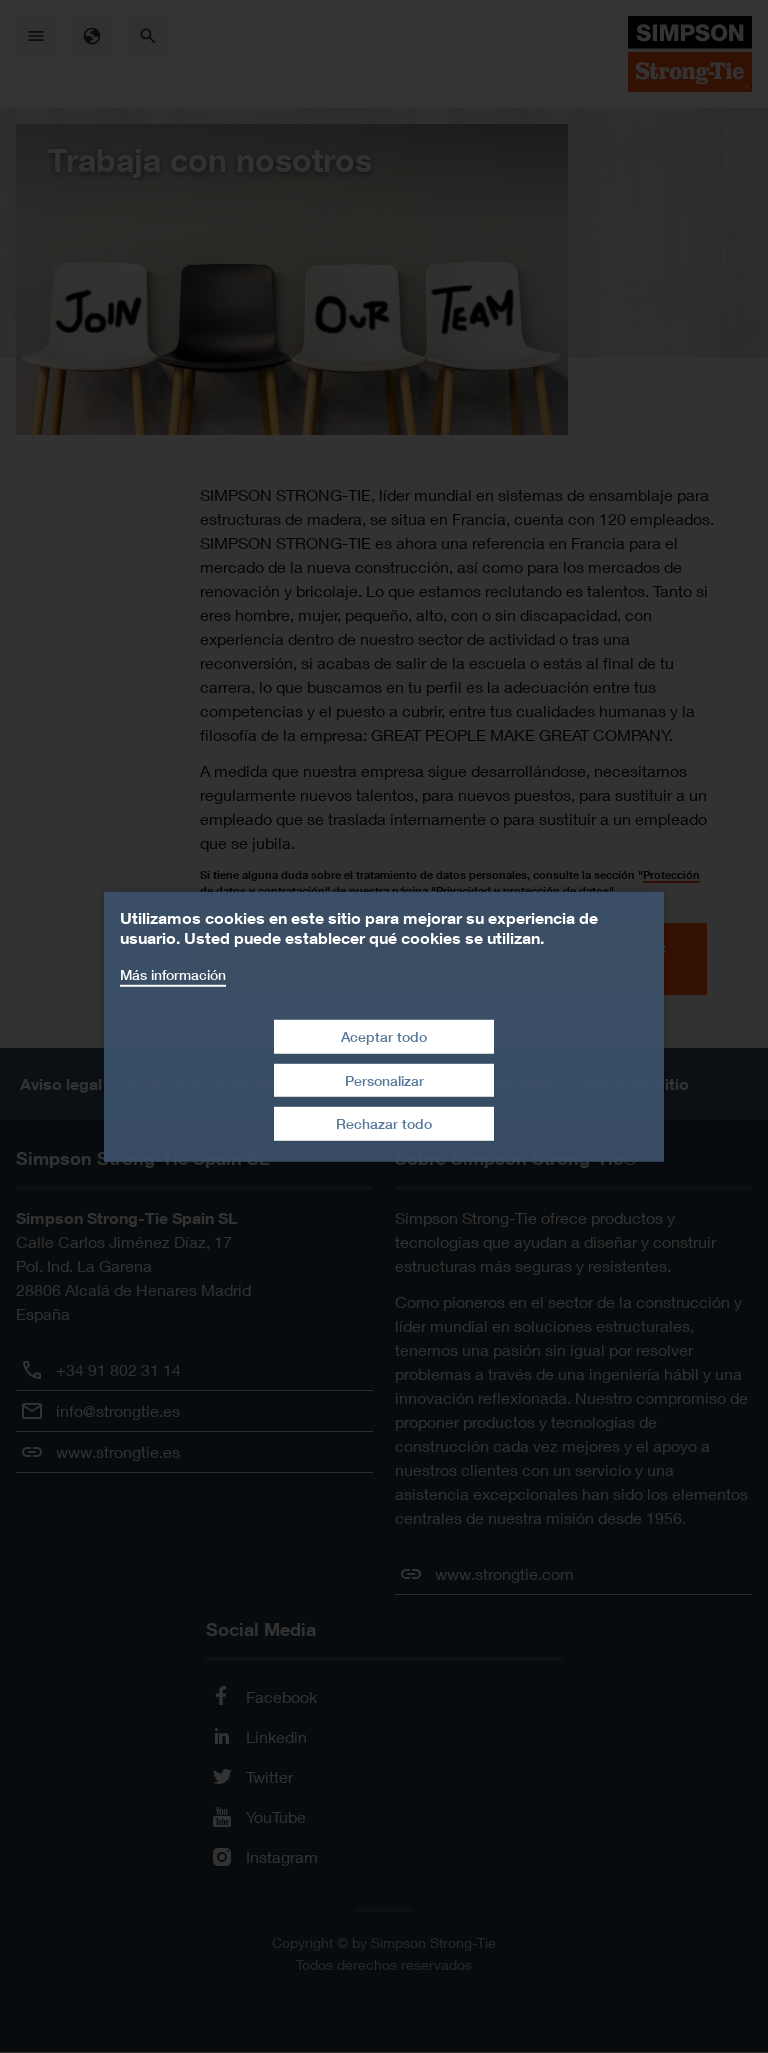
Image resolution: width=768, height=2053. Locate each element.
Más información (173, 973)
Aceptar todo (384, 1036)
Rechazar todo (384, 1123)
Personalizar (384, 1080)
